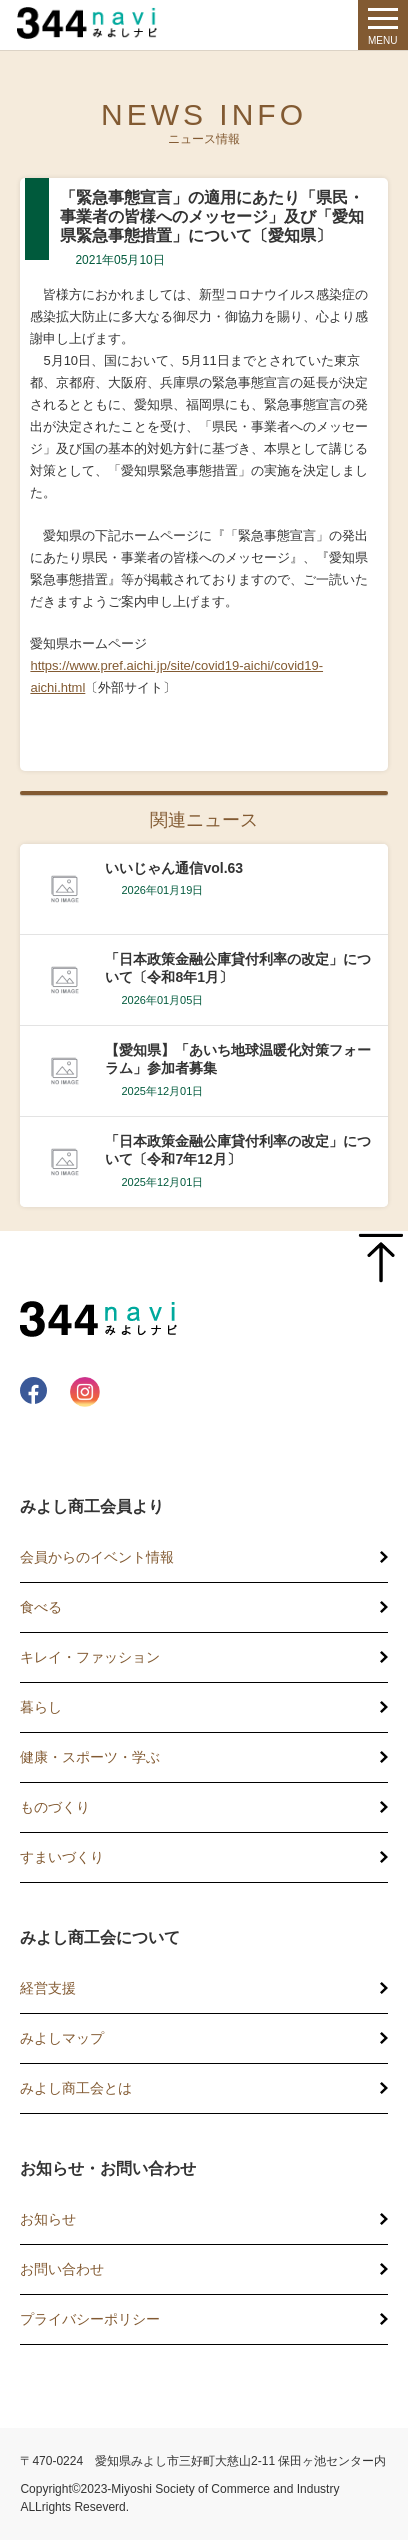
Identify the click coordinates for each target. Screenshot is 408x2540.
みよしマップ (62, 2038)
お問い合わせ (62, 2269)
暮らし (41, 1707)
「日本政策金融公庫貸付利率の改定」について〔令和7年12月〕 (238, 1150)
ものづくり (55, 1807)
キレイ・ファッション (90, 1657)
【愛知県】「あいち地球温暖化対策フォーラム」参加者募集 (238, 1059)
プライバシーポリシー (90, 2319)
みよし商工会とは (76, 2088)
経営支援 (48, 1988)
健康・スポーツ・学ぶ (90, 1757)
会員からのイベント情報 (97, 1557)
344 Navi (92, 23)
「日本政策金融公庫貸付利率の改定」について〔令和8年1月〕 (238, 968)
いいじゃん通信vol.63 (174, 868)
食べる (41, 1607)
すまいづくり (62, 1857)
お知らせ (48, 2219)
